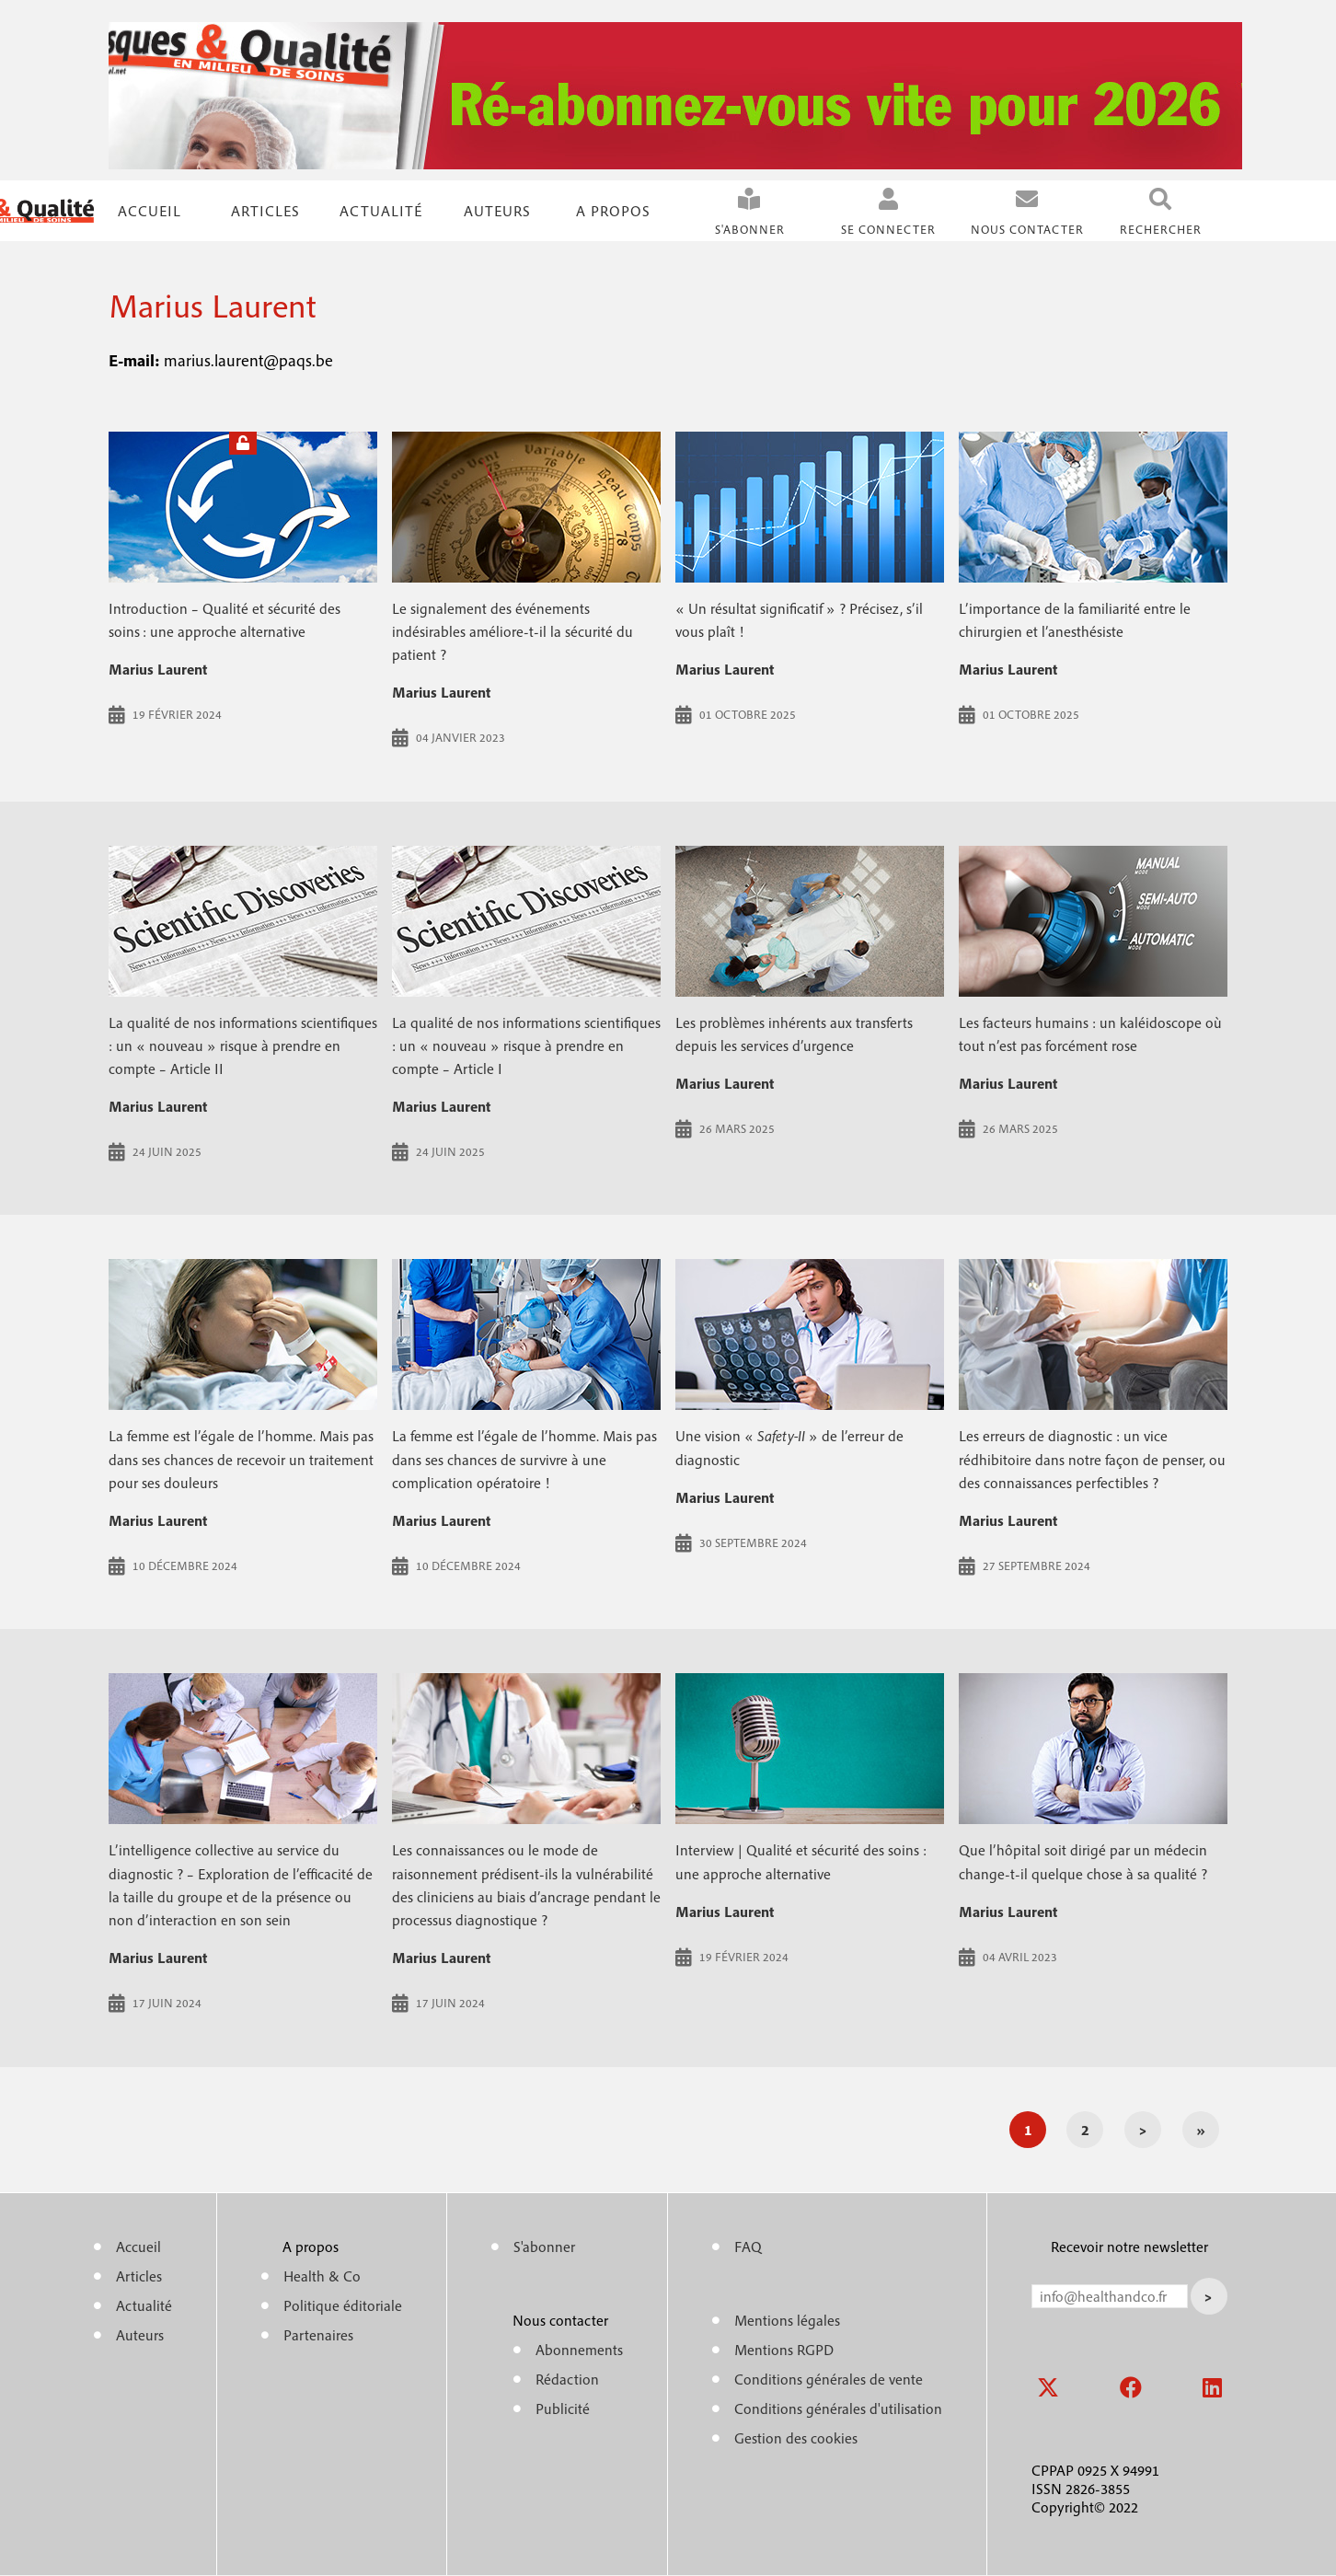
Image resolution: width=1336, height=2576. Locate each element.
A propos (613, 211)
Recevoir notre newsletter (1129, 2246)
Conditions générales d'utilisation (838, 2408)
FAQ (748, 2246)
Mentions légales (787, 2320)
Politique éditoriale (342, 2305)
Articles (139, 2276)
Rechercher (1161, 229)
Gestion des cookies (796, 2438)
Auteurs (497, 211)
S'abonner (750, 229)
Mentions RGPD (784, 2349)
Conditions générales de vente (828, 2379)
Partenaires (318, 2335)
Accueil (149, 211)
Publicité (563, 2408)
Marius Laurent (158, 669)
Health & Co (322, 2276)
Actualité (381, 211)
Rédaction (567, 2379)
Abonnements (579, 2349)
